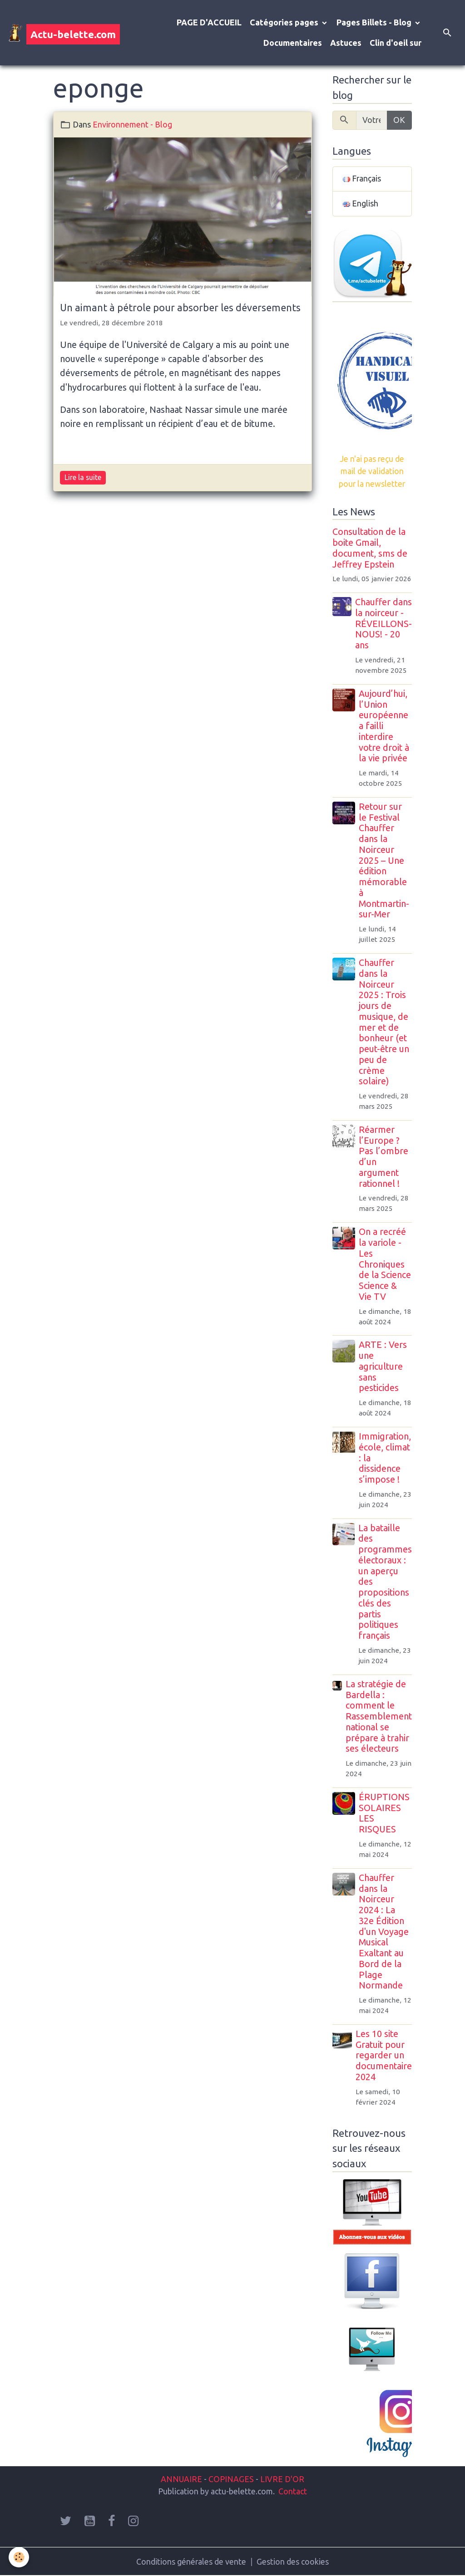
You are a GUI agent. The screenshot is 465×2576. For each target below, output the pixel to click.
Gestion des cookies (293, 2561)
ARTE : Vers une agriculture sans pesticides (383, 1366)
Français (362, 178)
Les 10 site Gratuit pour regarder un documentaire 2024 (384, 2055)
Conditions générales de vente (191, 2561)
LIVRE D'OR (282, 2478)
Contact (292, 2491)
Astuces (345, 42)
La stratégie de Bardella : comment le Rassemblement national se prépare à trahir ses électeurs (379, 1716)
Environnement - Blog (133, 124)
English (360, 203)
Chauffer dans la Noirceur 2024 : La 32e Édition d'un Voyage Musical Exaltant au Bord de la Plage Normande (384, 1932)
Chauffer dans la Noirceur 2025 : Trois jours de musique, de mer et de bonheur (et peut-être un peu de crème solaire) (384, 1022)
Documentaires (292, 42)
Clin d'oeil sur (395, 42)
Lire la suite (82, 477)
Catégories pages (285, 22)
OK (399, 119)
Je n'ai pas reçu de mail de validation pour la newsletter (372, 471)
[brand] (57, 32)
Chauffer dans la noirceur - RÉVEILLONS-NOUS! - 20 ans (383, 623)
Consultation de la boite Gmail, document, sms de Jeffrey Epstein (369, 548)
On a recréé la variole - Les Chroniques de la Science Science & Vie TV (385, 1264)
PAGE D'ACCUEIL (209, 22)
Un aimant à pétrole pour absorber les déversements (180, 307)
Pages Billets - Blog (374, 22)
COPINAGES (231, 2478)
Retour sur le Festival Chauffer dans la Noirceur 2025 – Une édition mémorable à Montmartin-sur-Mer (384, 861)
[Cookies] (19, 2557)
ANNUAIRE (182, 2478)
